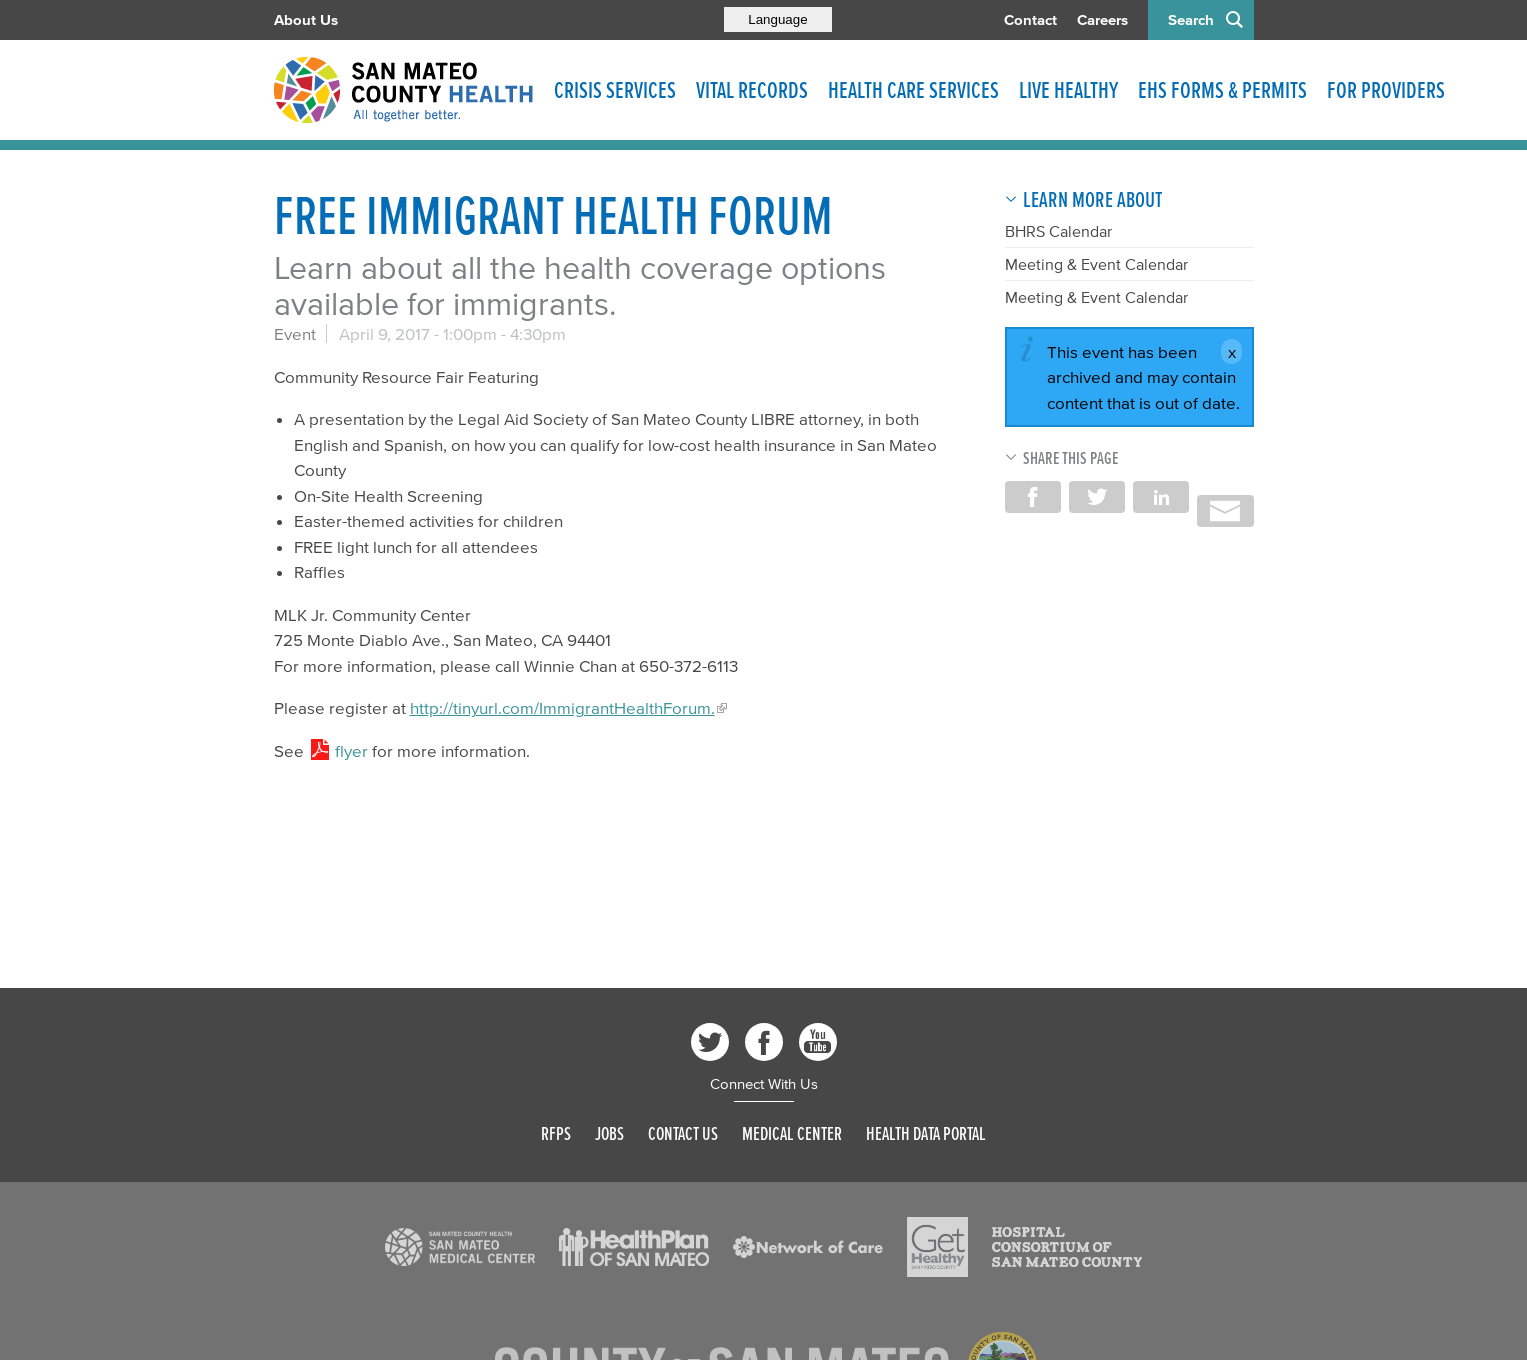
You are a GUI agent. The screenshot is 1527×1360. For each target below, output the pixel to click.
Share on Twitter (1097, 497)
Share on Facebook (1033, 497)
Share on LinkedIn (1161, 497)
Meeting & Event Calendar (1096, 264)
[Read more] (460, 1247)
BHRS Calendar (1058, 231)
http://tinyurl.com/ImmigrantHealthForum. (562, 707)
